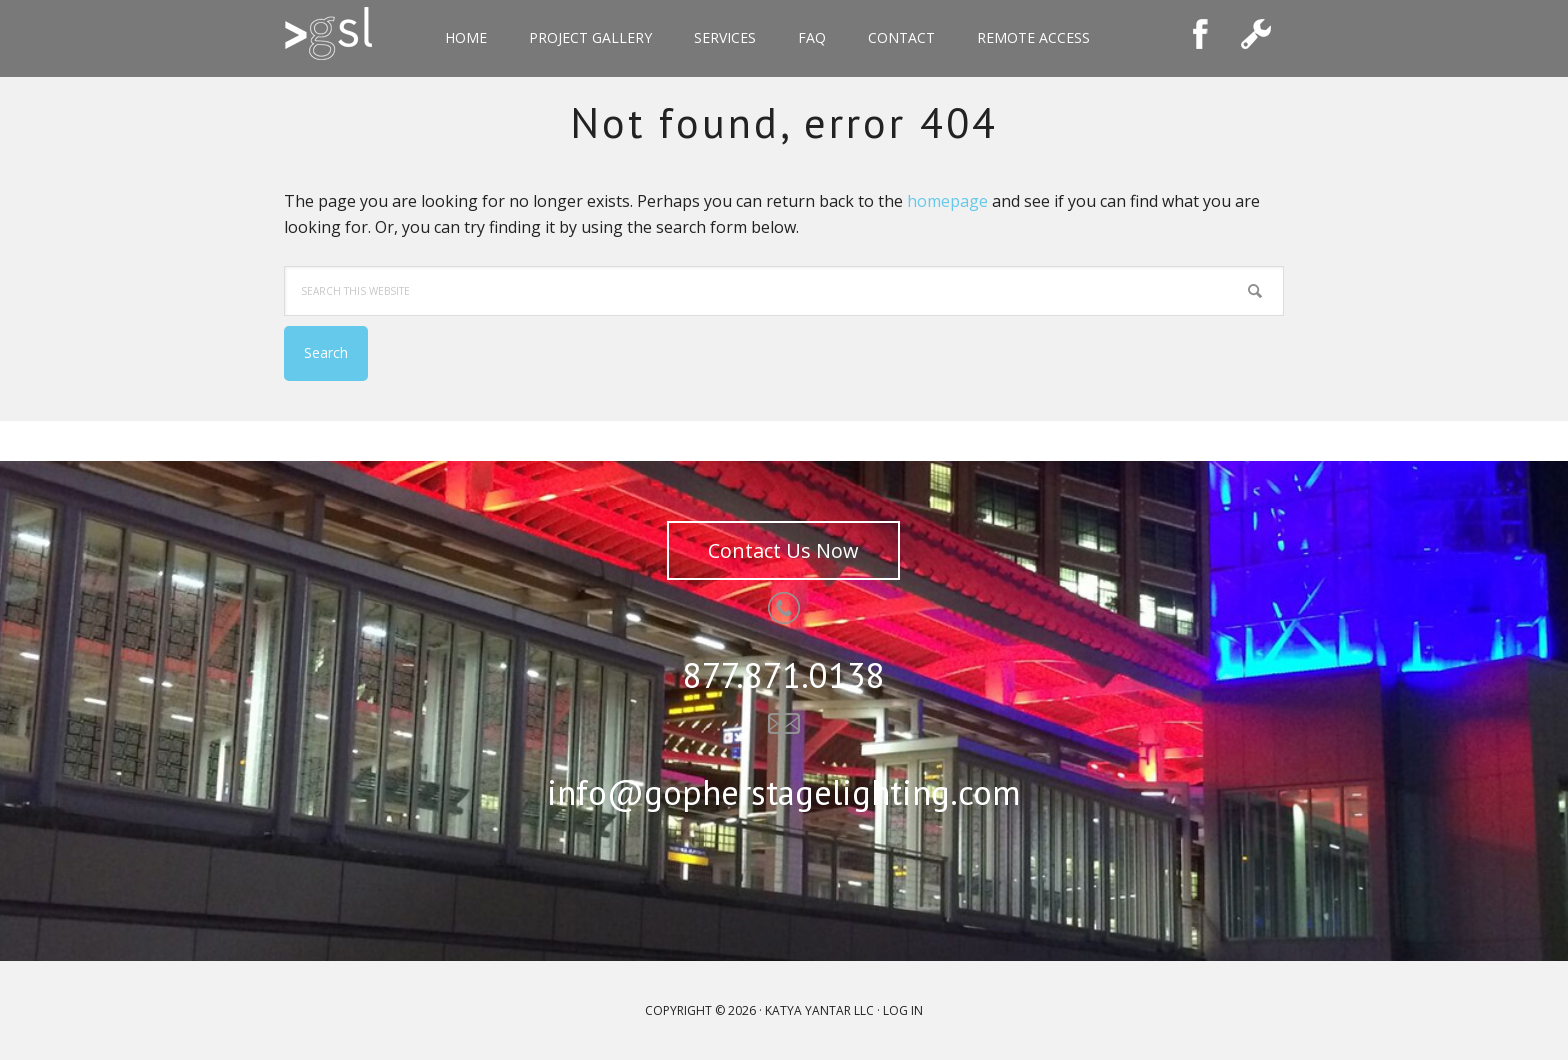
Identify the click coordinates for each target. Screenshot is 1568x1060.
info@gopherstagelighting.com (784, 792)
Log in (903, 1010)
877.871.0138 (784, 675)
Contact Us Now (783, 550)
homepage (947, 201)
